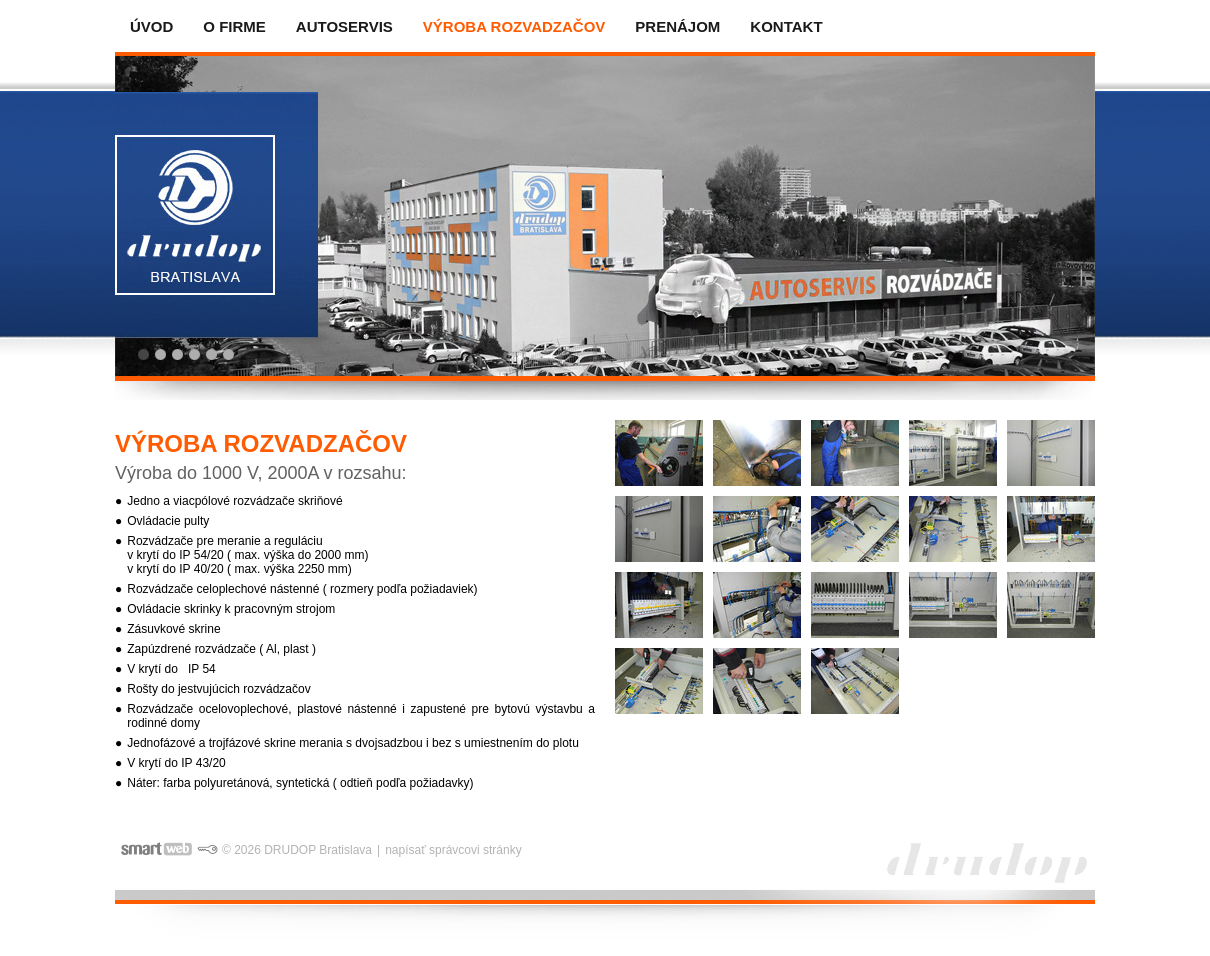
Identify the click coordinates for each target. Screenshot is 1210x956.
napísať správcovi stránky (453, 850)
